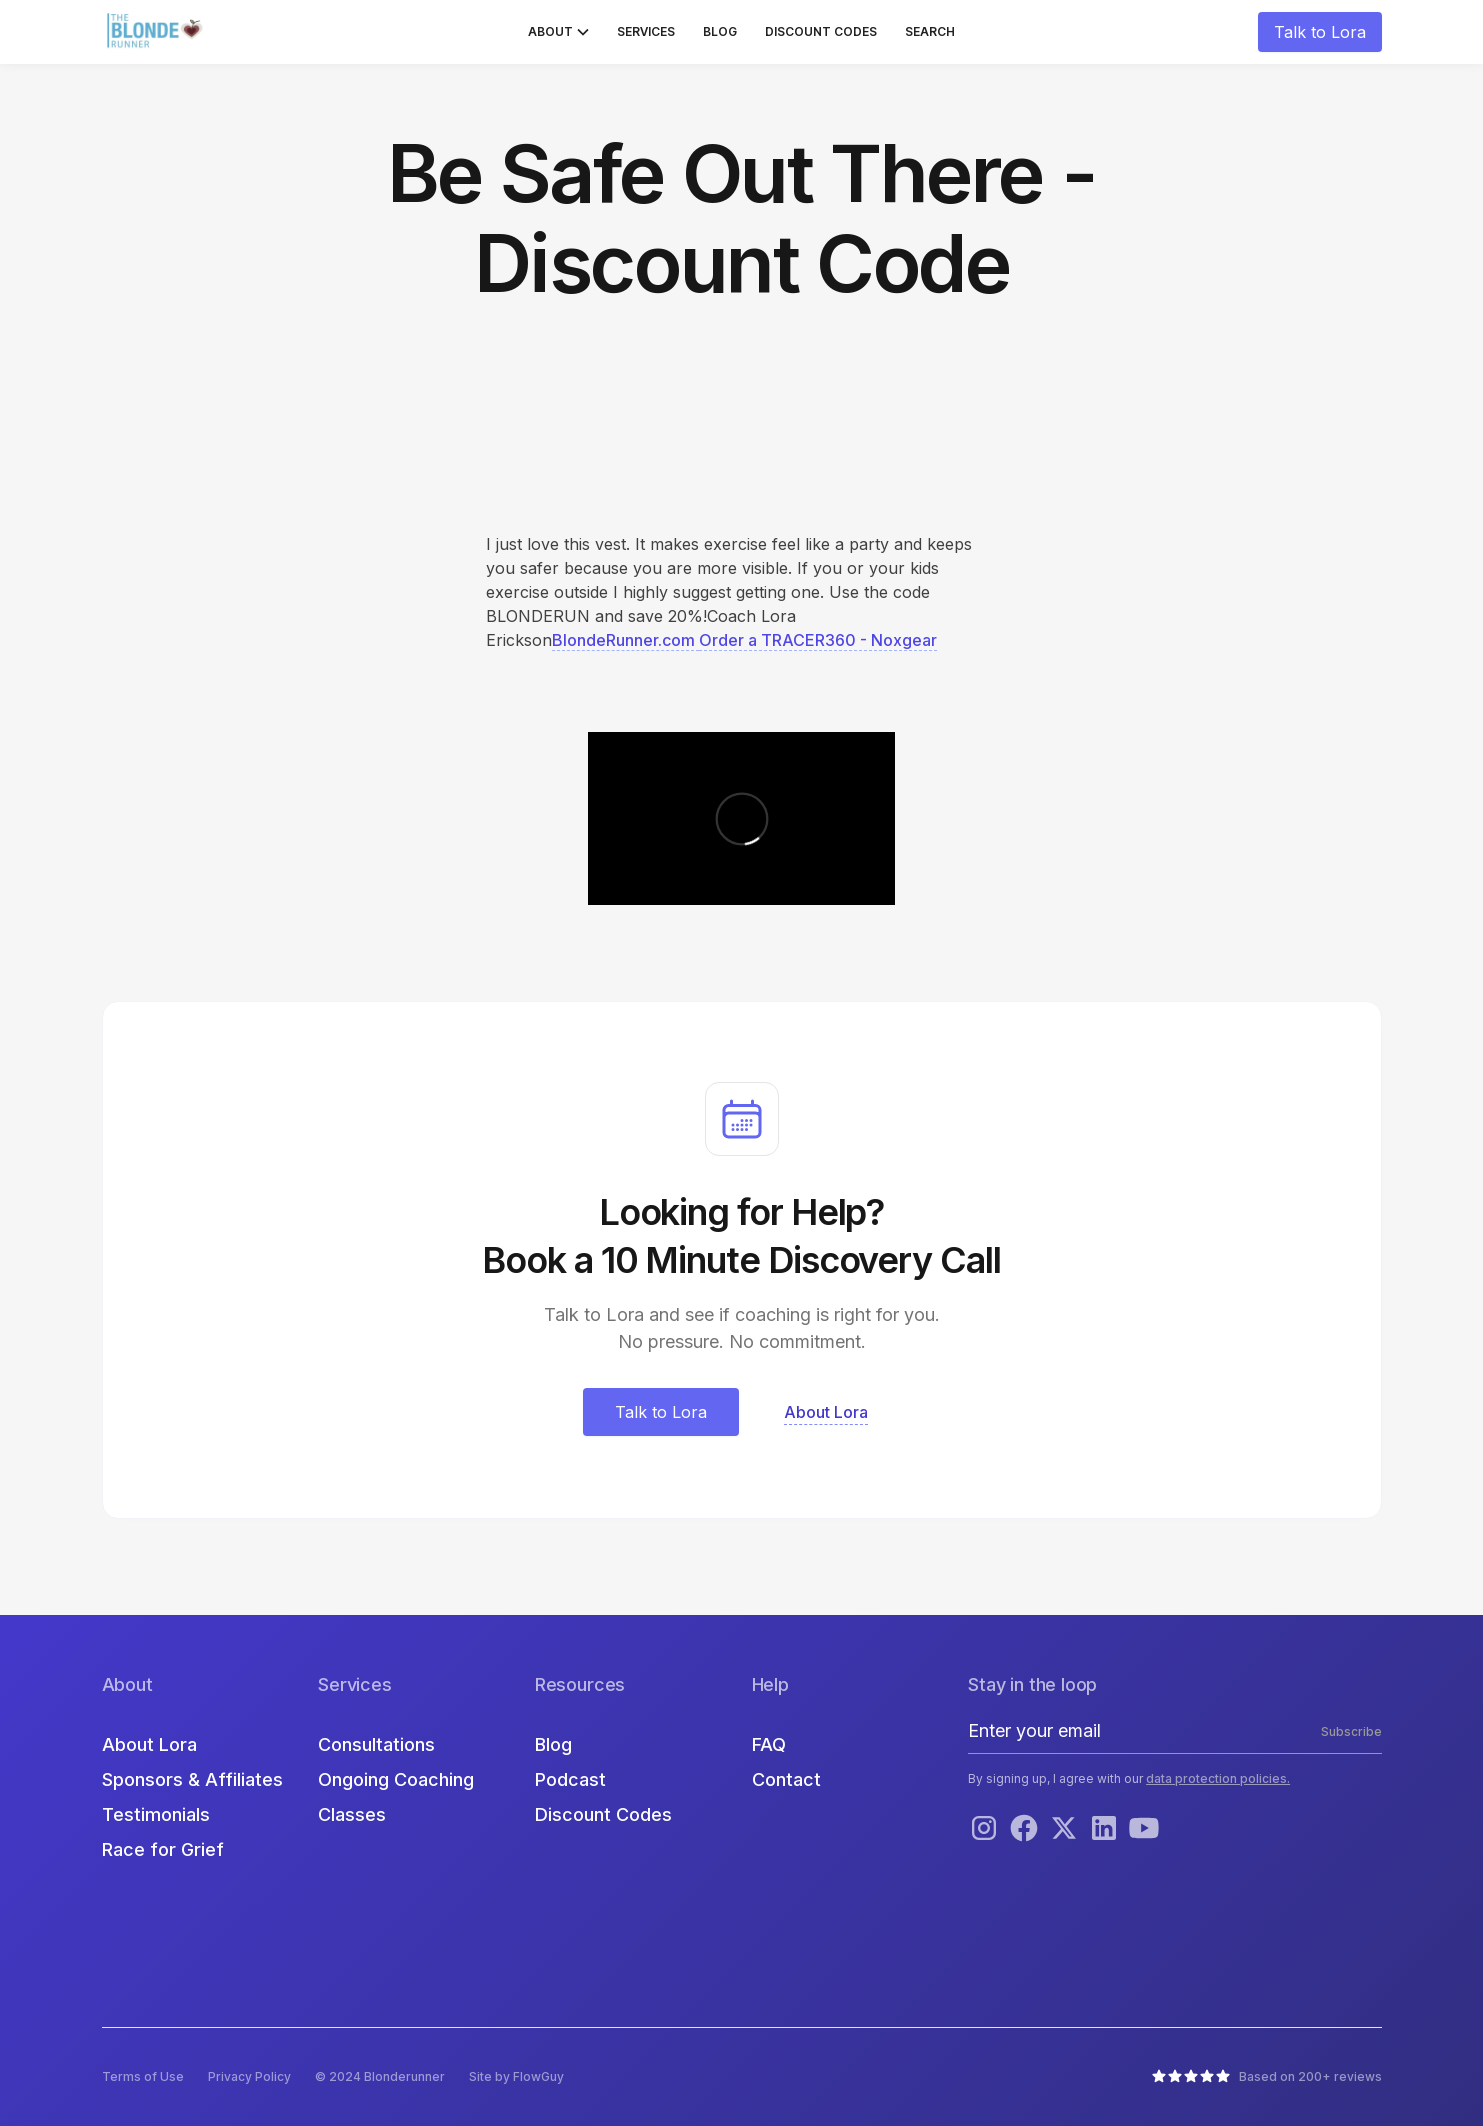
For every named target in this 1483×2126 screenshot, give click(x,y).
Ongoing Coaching (396, 1779)
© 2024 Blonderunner (380, 2076)
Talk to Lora (1320, 32)
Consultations (376, 1744)
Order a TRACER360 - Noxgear (818, 640)
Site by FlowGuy (516, 2076)
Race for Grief (163, 1849)
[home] (157, 32)
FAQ (769, 1744)
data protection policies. (1218, 1778)
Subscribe (1351, 1731)
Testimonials (156, 1814)
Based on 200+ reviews (1310, 2076)
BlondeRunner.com (625, 640)
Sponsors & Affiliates (192, 1779)
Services (646, 31)
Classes (352, 1814)
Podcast (570, 1779)
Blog (720, 31)
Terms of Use (143, 2076)
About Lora (149, 1744)
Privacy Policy (249, 2076)
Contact (786, 1779)
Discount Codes (821, 31)
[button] (558, 32)
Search (930, 31)
